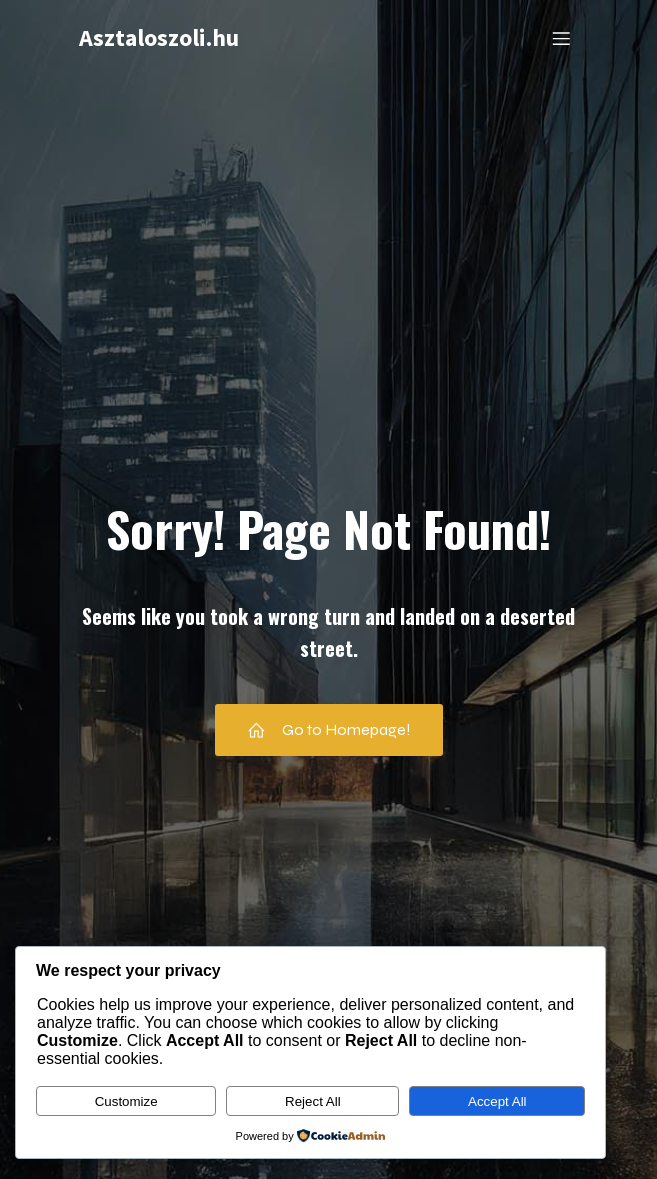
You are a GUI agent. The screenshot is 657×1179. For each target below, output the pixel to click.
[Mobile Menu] (562, 38)
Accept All (497, 1101)
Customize (126, 1101)
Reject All (313, 1101)
